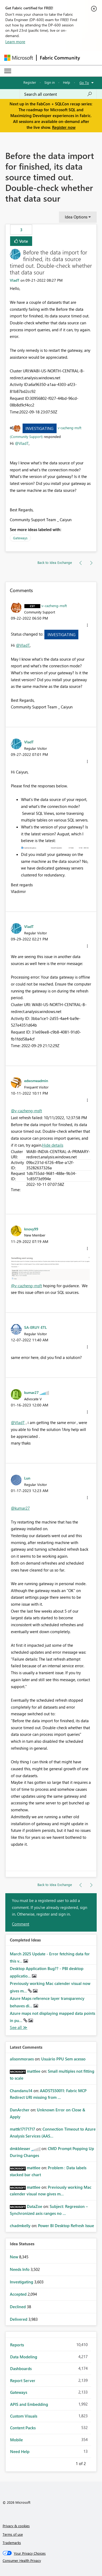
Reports (17, 2344)
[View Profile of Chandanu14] (21, 2090)
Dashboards (21, 2368)
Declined (18, 2306)
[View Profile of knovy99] (31, 1228)
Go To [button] (84, 82)
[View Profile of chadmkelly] (20, 2225)
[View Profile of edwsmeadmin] (36, 1080)
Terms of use (13, 2534)
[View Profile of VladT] (14, 280)
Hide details (52, 1145)
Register (29, 82)
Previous (69, 2462)
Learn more (15, 41)
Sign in (49, 82)
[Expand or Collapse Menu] (7, 71)
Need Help (19, 2451)
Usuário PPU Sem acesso (63, 2058)
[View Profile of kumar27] (31, 1392)
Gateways (20, 538)
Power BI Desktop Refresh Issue (66, 2225)
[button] (87, 625)
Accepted (19, 2294)
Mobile (16, 2439)
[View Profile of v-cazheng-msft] (54, 605)
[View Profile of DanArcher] (19, 2109)
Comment (20, 1924)
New (14, 2256)
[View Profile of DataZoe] (34, 2206)
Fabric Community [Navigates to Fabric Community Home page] (60, 57)
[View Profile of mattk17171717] (22, 2129)
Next (92, 2462)
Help (66, 82)
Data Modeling (23, 2356)
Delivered (19, 2319)
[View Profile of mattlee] (33, 2071)
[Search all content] (58, 94)
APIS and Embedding (29, 2404)
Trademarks (12, 2542)
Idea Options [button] (76, 217)
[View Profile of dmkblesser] (20, 2148)
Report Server (22, 2380)
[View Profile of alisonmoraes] (22, 2058)
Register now (63, 127)
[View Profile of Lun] (27, 1478)
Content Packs (23, 2427)
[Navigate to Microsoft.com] (18, 58)
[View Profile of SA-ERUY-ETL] (35, 1327)
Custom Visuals (23, 2416)
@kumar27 (20, 1508)
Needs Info (20, 2269)
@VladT (22, 443)
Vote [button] (23, 241)
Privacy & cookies (16, 2525)
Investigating (39, 428)
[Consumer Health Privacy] (51, 2560)
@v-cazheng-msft (26, 1110)
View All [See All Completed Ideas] (18, 2027)
